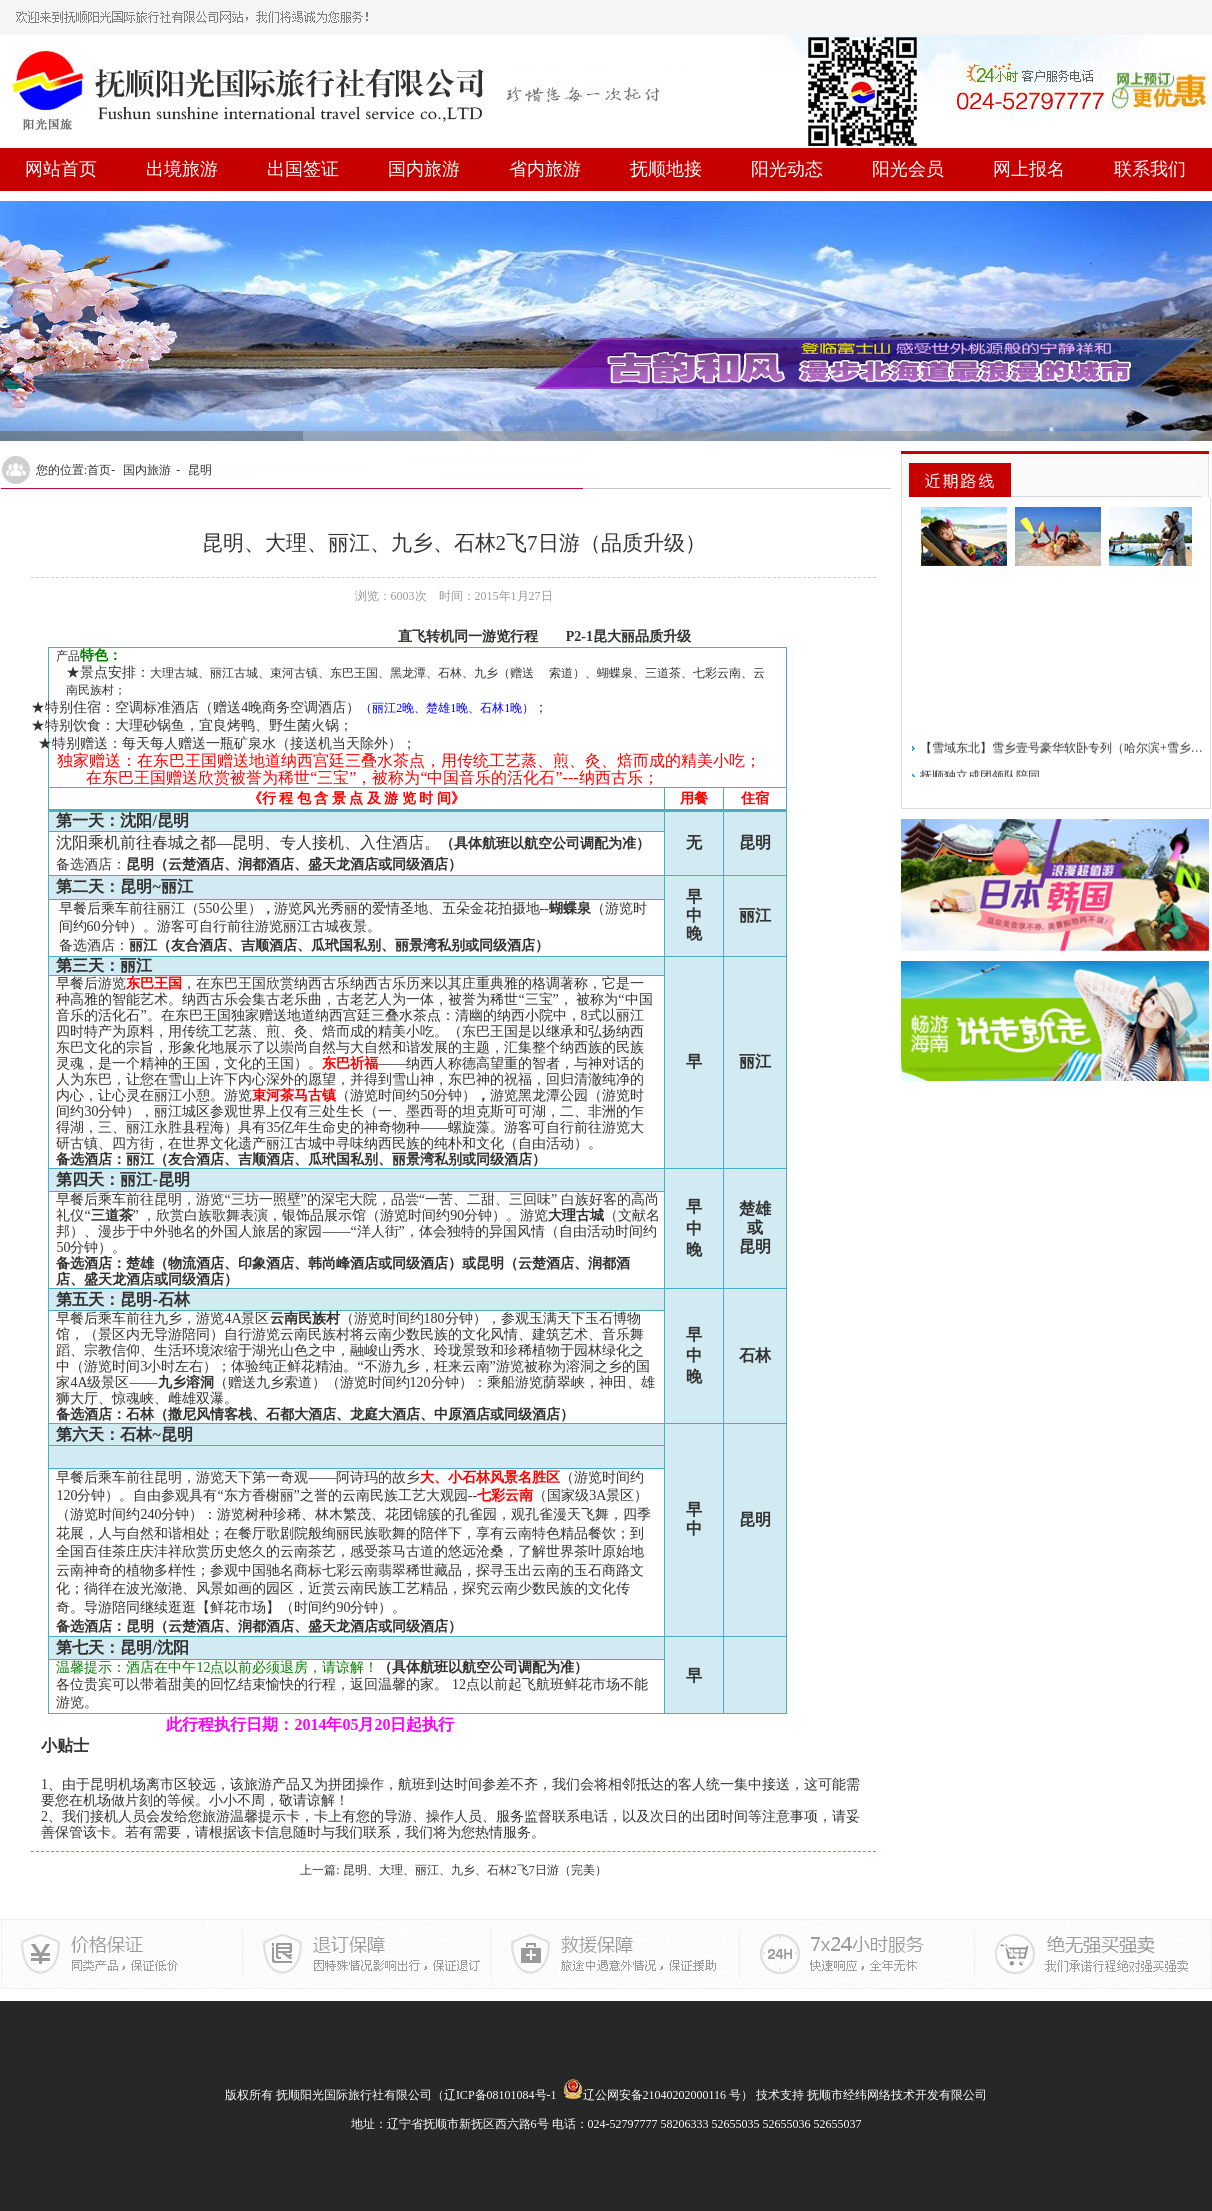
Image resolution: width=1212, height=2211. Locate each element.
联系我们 (1150, 169)
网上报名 (1029, 169)
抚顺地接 (666, 169)
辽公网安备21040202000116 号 (652, 2095)
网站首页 (61, 169)
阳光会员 (908, 169)
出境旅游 (182, 169)
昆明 (200, 470)
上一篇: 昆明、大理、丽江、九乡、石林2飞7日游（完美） (453, 1870)
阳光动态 (787, 169)
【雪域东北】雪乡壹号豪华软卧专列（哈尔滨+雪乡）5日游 (1062, 767)
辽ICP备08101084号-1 (500, 2095)
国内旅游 (424, 169)
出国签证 (303, 169)
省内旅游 (545, 169)
